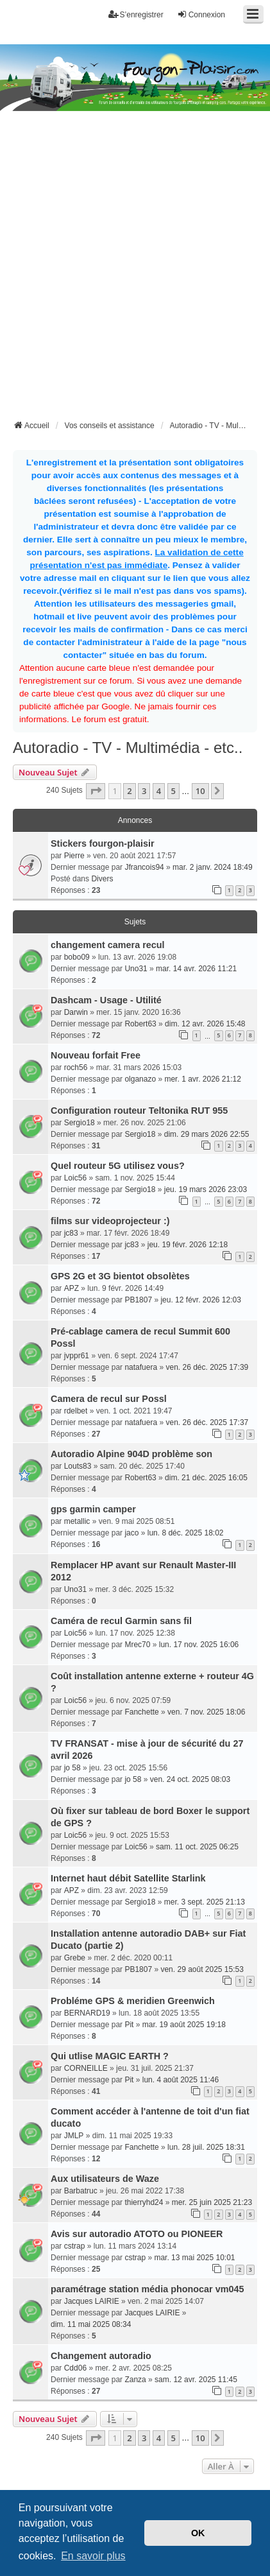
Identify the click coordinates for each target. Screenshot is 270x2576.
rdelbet (76, 1410)
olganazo (140, 1079)
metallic (77, 1521)
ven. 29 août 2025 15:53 (201, 1969)
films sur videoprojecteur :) (110, 1221)
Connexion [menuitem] (201, 14)
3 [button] (144, 791)
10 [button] (200, 791)
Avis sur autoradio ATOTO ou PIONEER (137, 2234)
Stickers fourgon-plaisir (103, 843)
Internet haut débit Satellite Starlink (128, 1878)
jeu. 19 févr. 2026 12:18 (188, 1244)
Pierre (74, 855)
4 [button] (158, 791)
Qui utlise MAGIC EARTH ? (110, 2056)
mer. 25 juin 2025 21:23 (212, 2202)
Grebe (74, 1957)
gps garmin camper (93, 1509)
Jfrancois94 (144, 867)
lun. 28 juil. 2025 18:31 (206, 2147)
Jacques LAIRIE (91, 2301)
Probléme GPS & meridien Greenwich (133, 2001)
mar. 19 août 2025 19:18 (184, 2024)
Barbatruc (80, 2190)
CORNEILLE (86, 2068)
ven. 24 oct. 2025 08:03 (190, 1779)
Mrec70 (137, 1644)
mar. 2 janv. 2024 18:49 (213, 867)
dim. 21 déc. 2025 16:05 (206, 1477)
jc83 (71, 1233)
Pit (128, 2024)
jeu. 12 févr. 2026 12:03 (200, 1299)
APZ (71, 1288)
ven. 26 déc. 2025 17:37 (206, 1422)
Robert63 (140, 1023)
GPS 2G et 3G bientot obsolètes (120, 1276)
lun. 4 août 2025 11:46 (180, 2079)
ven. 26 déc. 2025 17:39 (206, 1367)
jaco (131, 1532)
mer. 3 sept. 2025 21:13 (204, 1901)
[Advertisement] (135, 276)
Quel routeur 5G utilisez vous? (118, 1166)
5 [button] (173, 791)
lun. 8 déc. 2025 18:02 (186, 1532)
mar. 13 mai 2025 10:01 (194, 2257)
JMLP (74, 2135)
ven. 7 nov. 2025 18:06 (206, 1711)
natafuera (140, 1367)
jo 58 (72, 1767)
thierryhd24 (143, 2202)
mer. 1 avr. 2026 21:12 (202, 1079)
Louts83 (78, 1466)
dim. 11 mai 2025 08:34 (91, 2324)
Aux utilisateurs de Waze (105, 2179)
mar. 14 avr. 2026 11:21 (196, 968)
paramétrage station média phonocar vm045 (147, 2289)
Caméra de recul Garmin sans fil (121, 1621)
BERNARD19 (87, 2013)
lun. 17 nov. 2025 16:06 (199, 1644)
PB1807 (138, 1299)
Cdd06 (75, 2368)
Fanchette (141, 1711)
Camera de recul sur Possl (109, 1399)
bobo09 (77, 957)
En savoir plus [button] (93, 2555)
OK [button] (198, 2533)
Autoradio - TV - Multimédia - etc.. (127, 747)
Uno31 (135, 968)
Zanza (135, 2379)
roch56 (76, 1067)
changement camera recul (108, 945)
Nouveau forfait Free (95, 1055)
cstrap (74, 2246)
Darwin (76, 1012)
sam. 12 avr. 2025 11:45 (196, 2379)
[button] (95, 791)
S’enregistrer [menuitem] (136, 14)
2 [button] (129, 791)
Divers (102, 878)
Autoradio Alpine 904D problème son (131, 1454)
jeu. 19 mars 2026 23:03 (205, 1189)
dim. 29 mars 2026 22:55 (206, 1134)
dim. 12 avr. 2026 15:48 (205, 1023)
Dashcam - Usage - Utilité (106, 1000)
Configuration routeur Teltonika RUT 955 (139, 1110)
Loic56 (75, 1177)
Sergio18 (79, 1122)
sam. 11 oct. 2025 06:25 (197, 1846)
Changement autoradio (101, 2356)
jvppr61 (76, 1355)
